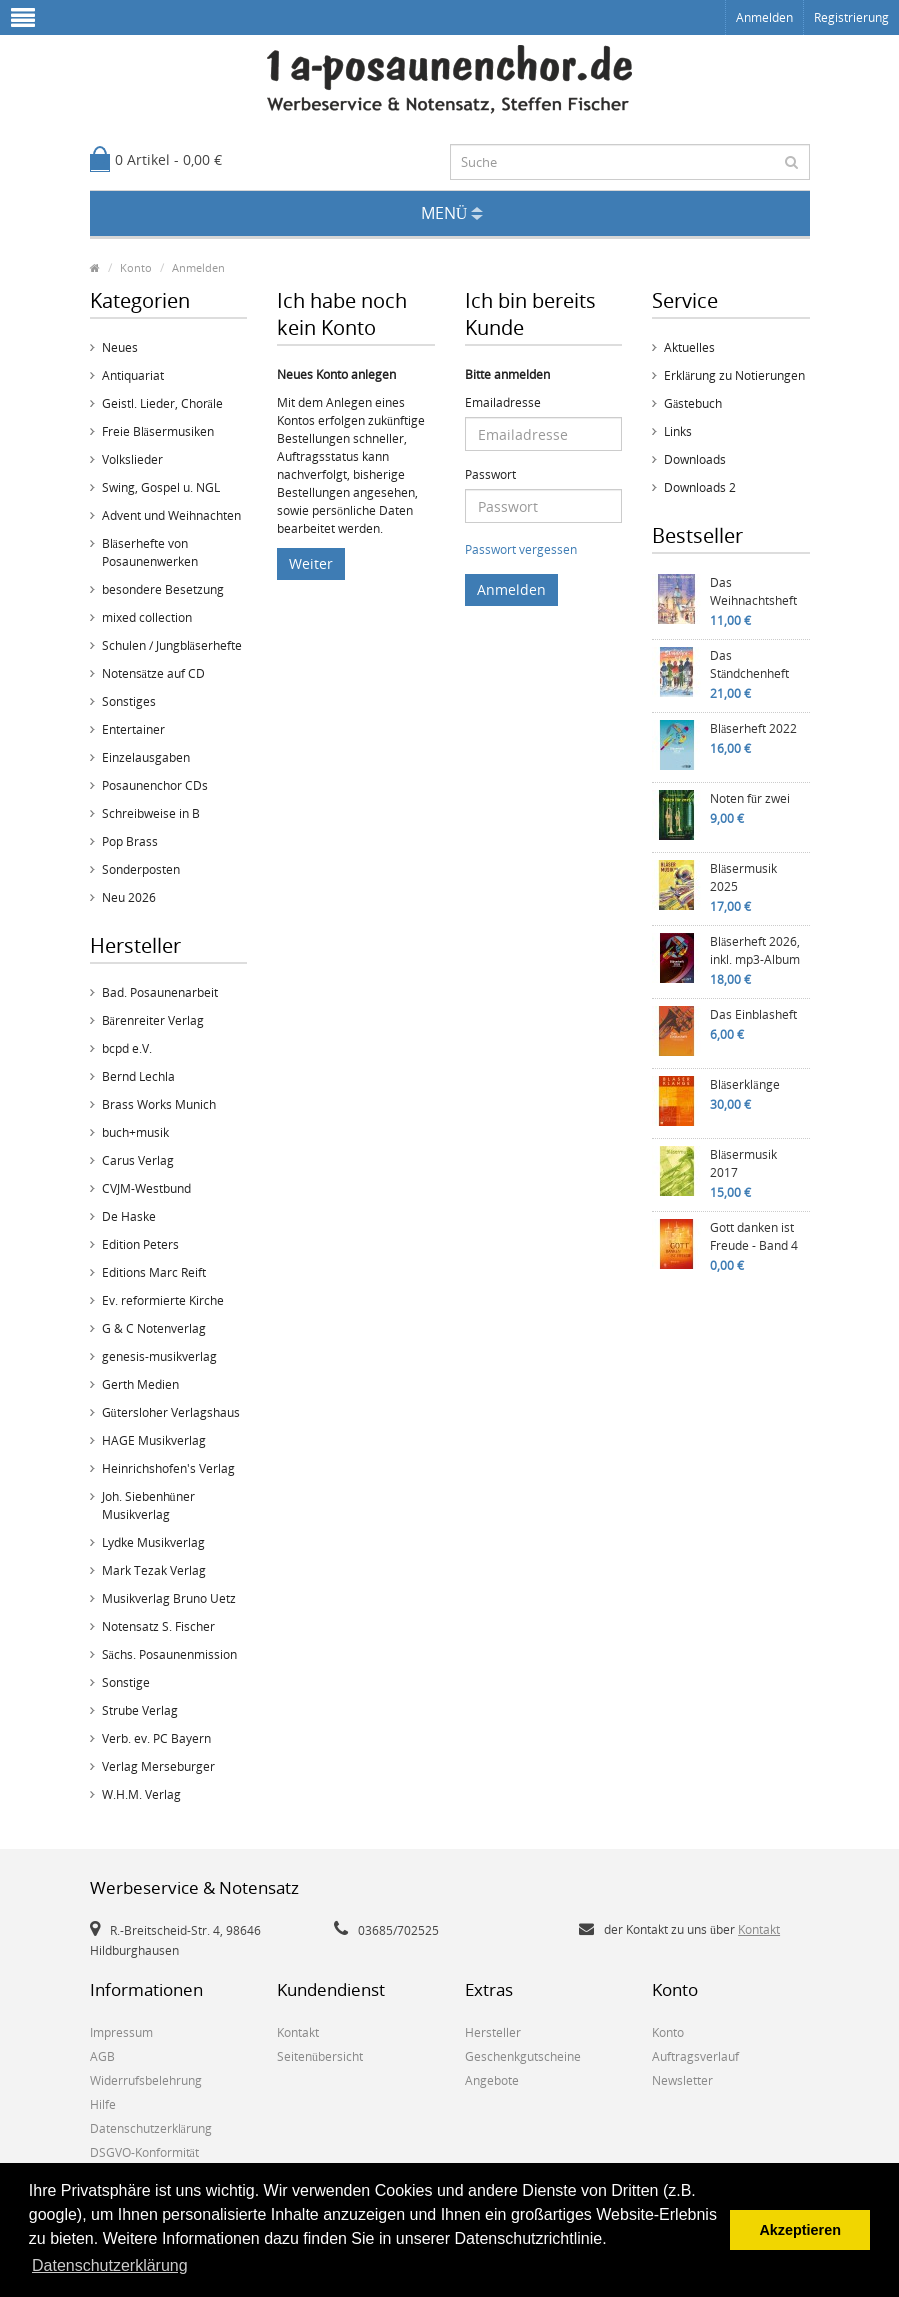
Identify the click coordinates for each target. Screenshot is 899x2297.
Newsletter (682, 2080)
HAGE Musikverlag (154, 1440)
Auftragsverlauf (695, 2056)
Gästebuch (693, 403)
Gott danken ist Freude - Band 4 (754, 1236)
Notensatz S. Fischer (158, 1626)
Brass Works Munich (159, 1104)
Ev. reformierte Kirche (163, 1300)
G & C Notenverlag (154, 1328)
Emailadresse (503, 402)
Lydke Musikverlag (153, 1542)
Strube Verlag (140, 1710)
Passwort (490, 474)
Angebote (492, 2080)
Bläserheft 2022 (753, 728)
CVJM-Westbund (146, 1188)
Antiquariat (133, 375)
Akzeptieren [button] (800, 2230)
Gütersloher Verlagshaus (171, 1412)
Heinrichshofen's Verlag (168, 1468)
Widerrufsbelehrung (146, 2080)
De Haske (129, 1216)
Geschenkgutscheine (523, 2056)
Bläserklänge (745, 1084)
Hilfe (103, 2104)
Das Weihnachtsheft (753, 591)
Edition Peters (140, 1244)
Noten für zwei (750, 798)
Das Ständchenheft (749, 664)
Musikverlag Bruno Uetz (169, 1598)
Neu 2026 (129, 897)
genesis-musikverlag (159, 1356)
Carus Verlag (138, 1160)
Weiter (311, 563)
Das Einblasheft (753, 1014)
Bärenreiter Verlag (153, 1020)
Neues (120, 347)
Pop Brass (130, 841)
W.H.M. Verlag (141, 1794)
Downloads (695, 459)
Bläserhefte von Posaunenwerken (150, 552)
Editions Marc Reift (154, 1272)
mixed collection (147, 617)
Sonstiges (129, 701)
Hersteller (493, 2032)
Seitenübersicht (320, 2056)
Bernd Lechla (138, 1076)
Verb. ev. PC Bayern (156, 1738)
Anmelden (764, 17)
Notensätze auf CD (153, 673)
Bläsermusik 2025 (743, 877)
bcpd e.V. (127, 1048)
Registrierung (851, 17)
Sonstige (126, 1682)
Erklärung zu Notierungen (734, 375)
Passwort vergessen (521, 549)
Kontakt (759, 1929)
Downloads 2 (700, 487)
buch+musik (135, 1132)
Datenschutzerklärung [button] (110, 2265)
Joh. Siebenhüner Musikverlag (148, 1505)
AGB (102, 2056)
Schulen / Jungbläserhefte (172, 645)
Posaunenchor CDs (155, 785)
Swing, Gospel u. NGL (161, 487)
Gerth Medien (140, 1384)
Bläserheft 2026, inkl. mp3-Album (755, 950)
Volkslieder (132, 459)
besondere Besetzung (163, 589)
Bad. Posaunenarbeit (160, 992)
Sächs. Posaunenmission (169, 1654)
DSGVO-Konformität (144, 2152)
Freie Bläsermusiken (158, 431)
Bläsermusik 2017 (743, 1163)
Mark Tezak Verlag (154, 1570)
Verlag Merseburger (158, 1766)
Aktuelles (689, 347)
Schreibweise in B (151, 813)
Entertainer (133, 729)
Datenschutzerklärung (151, 2128)
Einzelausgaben (146, 757)
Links (678, 431)
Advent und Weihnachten (171, 515)
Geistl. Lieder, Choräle (162, 403)
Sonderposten (141, 869)
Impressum (121, 2032)
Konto (136, 267)
